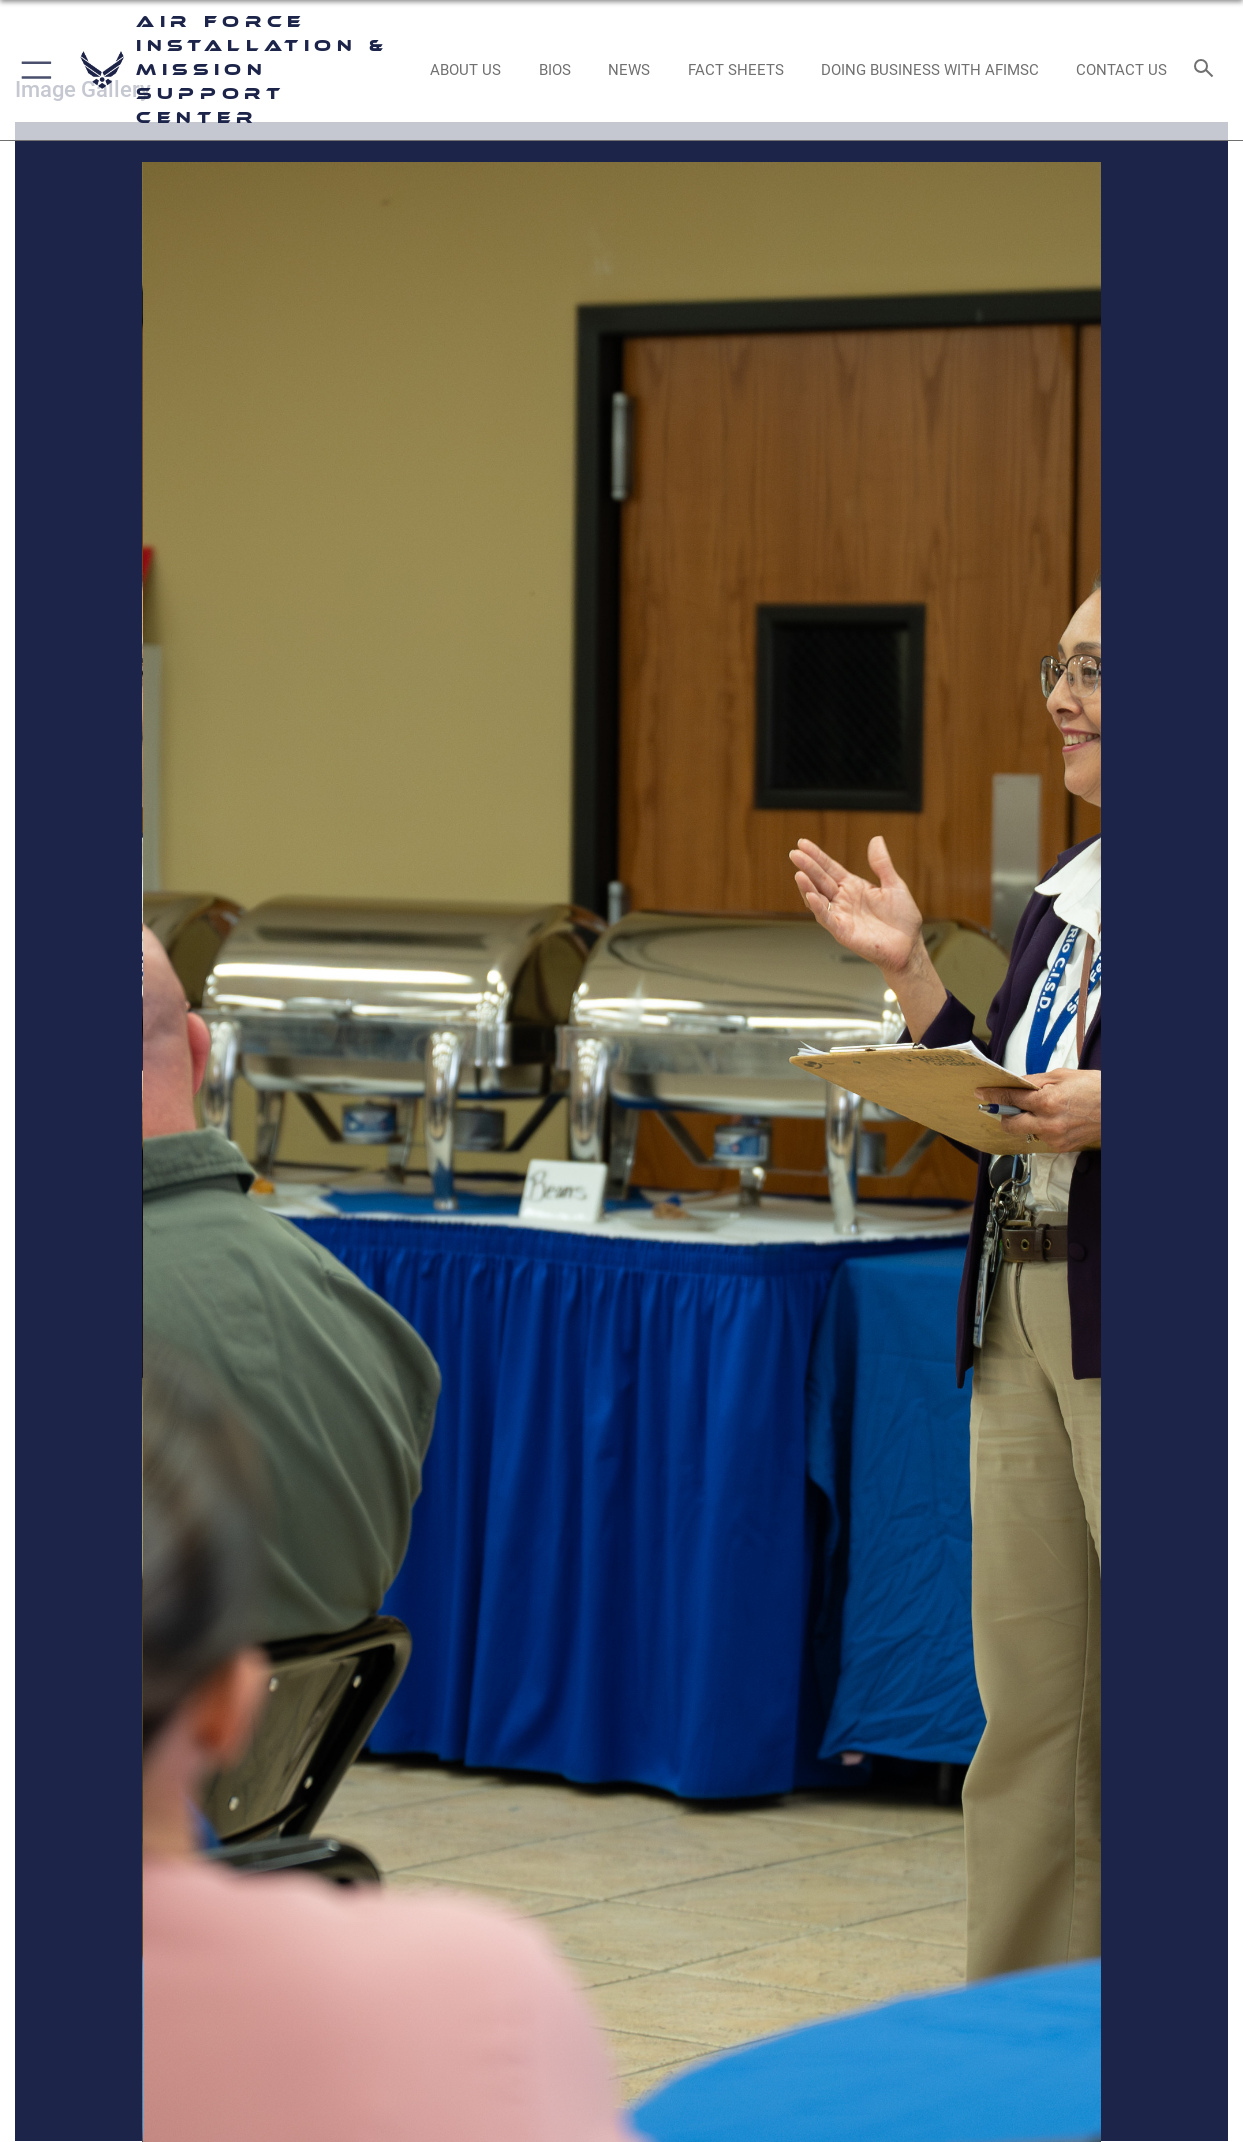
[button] (32, 70)
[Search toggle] (1208, 69)
